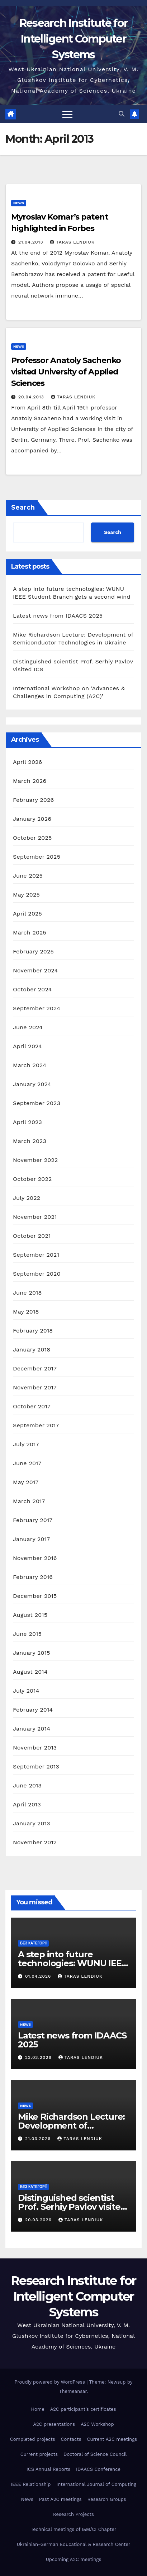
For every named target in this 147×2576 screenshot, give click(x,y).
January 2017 (31, 1539)
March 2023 (29, 1141)
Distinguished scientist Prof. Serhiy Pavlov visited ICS (72, 2207)
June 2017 (27, 1463)
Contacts (71, 2439)
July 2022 (26, 1197)
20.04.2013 (32, 396)
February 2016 (33, 1577)
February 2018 (33, 1330)
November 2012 (35, 1842)
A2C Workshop (97, 2424)
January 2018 (31, 1349)
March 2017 (29, 1501)
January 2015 (31, 1652)
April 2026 (27, 762)
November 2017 (35, 1387)
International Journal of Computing (96, 2484)
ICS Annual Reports (48, 2469)
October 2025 (32, 837)
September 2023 (36, 1103)
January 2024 (32, 1084)
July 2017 (26, 1444)
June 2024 (28, 1027)
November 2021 (35, 1216)
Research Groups (106, 2499)
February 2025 (33, 951)
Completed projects (32, 2439)
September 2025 (36, 856)
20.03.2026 (39, 2219)
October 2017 (32, 1406)
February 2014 (33, 1709)
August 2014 (30, 1671)
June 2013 (27, 1785)
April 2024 (27, 1046)
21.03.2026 (38, 2138)
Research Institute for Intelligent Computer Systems (73, 38)
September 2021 (36, 1254)
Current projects (39, 2454)
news (18, 203)
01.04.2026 (39, 1976)
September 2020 (37, 1273)
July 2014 (26, 1690)
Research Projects (73, 2514)
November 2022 (35, 1160)
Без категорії (33, 1943)
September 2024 (36, 1008)
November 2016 (35, 1558)
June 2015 (27, 1633)
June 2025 (28, 875)
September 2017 (36, 1425)
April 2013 (27, 1804)
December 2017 (35, 1368)
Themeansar (73, 2391)
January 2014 (31, 1728)
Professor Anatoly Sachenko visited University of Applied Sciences (66, 371)
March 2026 (30, 780)
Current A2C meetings (112, 2439)
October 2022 (32, 1179)
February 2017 (33, 1520)
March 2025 (29, 932)
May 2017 (26, 1482)
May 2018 (26, 1311)
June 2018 (27, 1292)
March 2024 (29, 1065)
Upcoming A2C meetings (73, 2559)
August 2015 (30, 1614)
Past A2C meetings (60, 2499)
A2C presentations (54, 2424)
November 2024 (35, 970)
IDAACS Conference (98, 2469)
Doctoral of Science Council (95, 2454)
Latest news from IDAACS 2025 (58, 615)
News (27, 2499)
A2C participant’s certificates (83, 2409)
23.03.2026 (39, 2057)
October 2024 (32, 989)
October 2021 (32, 1235)
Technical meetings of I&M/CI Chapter (74, 2529)
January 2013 (31, 1823)
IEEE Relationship (31, 2484)
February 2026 (33, 799)
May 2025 (26, 894)
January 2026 (32, 818)
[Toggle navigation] (67, 114)
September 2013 (36, 1766)
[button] (121, 114)
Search (23, 507)
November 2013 (35, 1747)
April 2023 (27, 1122)
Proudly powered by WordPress (51, 2382)
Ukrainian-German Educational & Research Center (74, 2544)
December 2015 (35, 1596)
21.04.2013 (31, 242)
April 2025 (27, 913)
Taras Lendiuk (72, 242)
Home (37, 2409)
